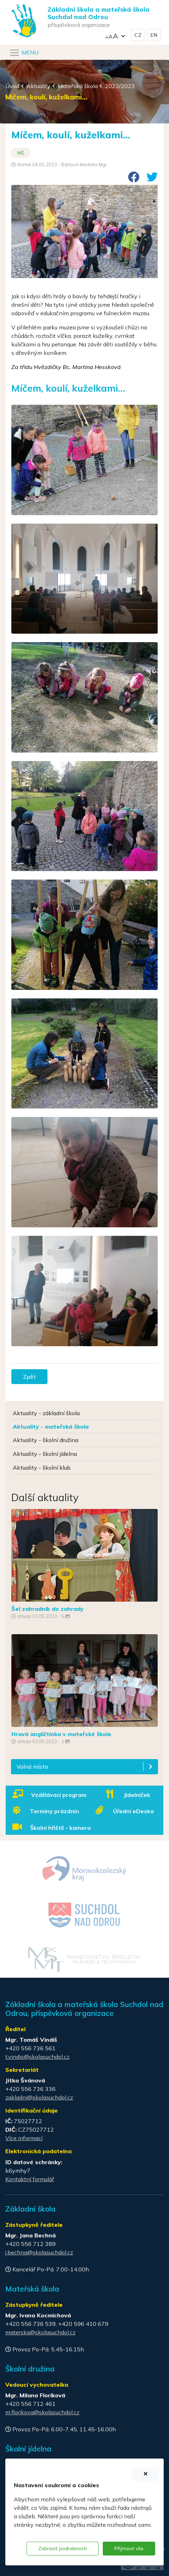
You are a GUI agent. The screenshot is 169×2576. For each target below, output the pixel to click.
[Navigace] (24, 53)
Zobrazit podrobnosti (62, 2548)
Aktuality (38, 86)
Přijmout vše (128, 2548)
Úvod (12, 86)
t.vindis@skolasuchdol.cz (37, 2056)
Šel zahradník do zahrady (47, 1608)
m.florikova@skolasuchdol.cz (42, 2412)
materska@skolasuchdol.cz (40, 2332)
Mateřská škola (78, 86)
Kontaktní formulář (29, 2179)
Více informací (24, 2138)
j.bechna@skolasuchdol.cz (39, 2252)
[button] (115, 35)
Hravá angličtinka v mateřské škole (61, 1733)
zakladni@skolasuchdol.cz (39, 2097)
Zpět (29, 1376)
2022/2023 (120, 86)
